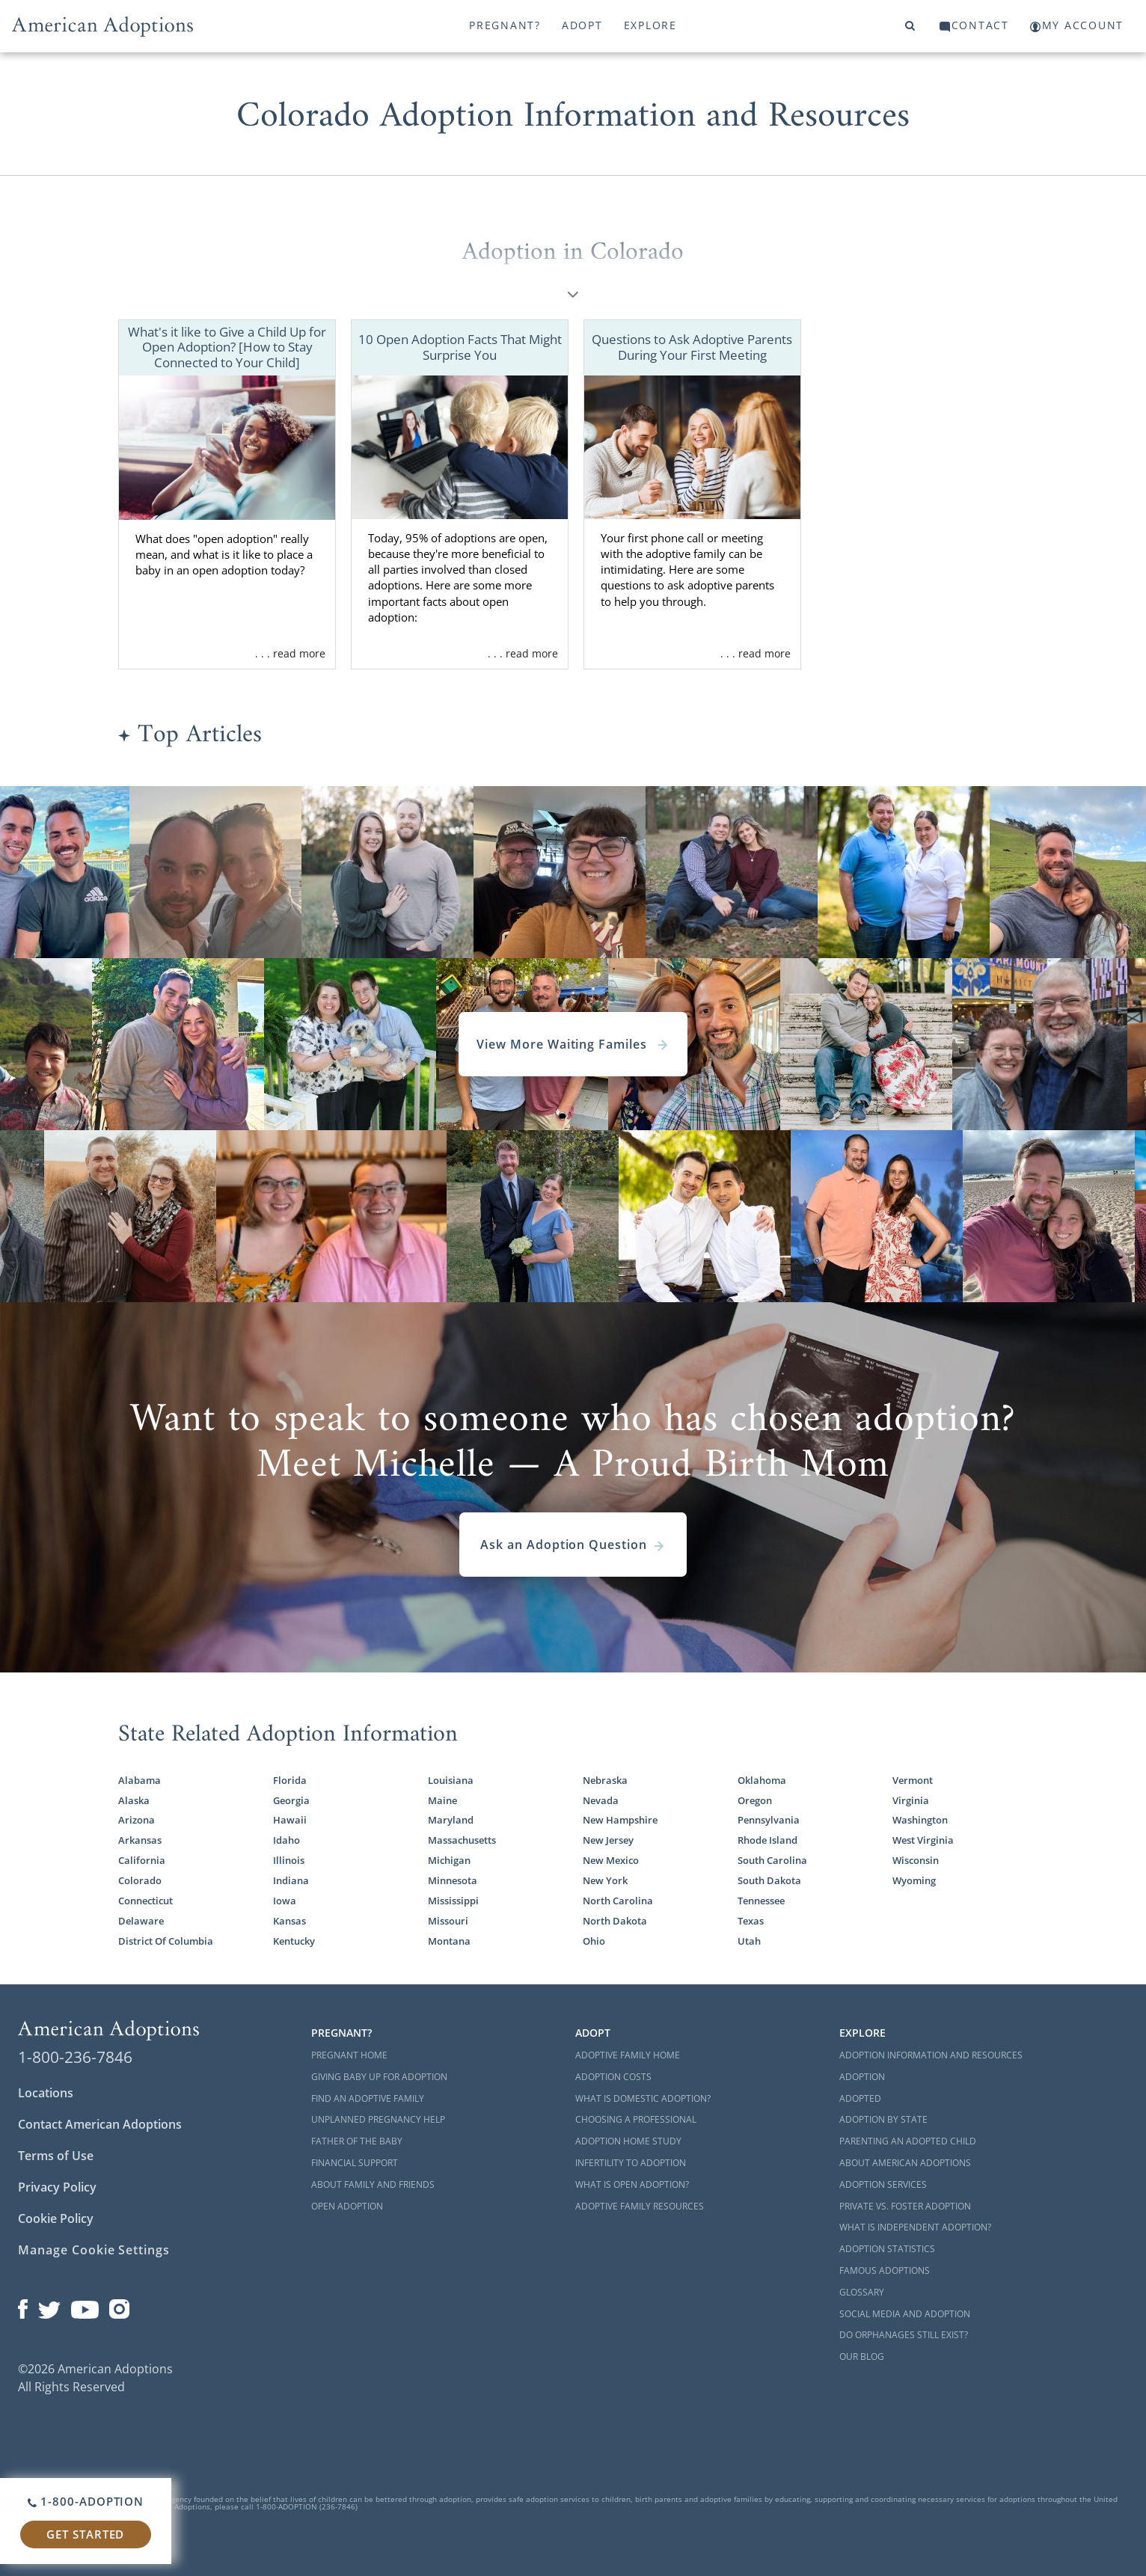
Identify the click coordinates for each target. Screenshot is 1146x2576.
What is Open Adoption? (632, 2184)
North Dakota (615, 1921)
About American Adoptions (905, 2162)
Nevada (601, 1800)
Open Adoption (347, 2206)
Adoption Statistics (887, 2248)
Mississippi (453, 1900)
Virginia (910, 1800)
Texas (751, 1921)
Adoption (862, 2076)
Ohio (594, 1941)
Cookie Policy (56, 2218)
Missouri (448, 1921)
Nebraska (605, 1780)
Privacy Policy (57, 2187)
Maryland (451, 1820)
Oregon (755, 1800)
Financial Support (354, 2162)
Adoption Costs (613, 2076)
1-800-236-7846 (75, 2056)
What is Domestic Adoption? (643, 2098)
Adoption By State (883, 2119)
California (141, 1860)
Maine (442, 1800)
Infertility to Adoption (630, 2162)
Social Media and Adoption (904, 2313)
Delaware (141, 1921)
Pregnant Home (349, 2055)
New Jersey (608, 1840)
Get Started (85, 2534)
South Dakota (769, 1880)
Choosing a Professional (635, 2119)
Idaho (286, 1840)
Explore (650, 25)
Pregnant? (505, 25)
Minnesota (452, 1880)
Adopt (582, 25)
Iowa (284, 1900)
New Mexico (611, 1860)
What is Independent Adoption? (915, 2227)
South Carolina (772, 1860)
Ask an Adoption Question (573, 1544)
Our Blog (861, 2356)
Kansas (289, 1921)
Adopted (860, 2098)
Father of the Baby (356, 2141)
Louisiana (451, 1780)
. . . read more (290, 653)
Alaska (134, 1800)
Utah (749, 1941)
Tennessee (761, 1900)
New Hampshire (620, 1820)
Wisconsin (915, 1860)
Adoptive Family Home (627, 2055)
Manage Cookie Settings (94, 2250)
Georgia (291, 1800)
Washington (920, 1820)
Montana (449, 1941)
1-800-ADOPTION (86, 2501)
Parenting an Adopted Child (907, 2141)
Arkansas (140, 1840)
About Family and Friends (373, 2184)
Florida (290, 1780)
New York (605, 1880)
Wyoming (914, 1880)
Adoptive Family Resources (639, 2206)
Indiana (291, 1880)
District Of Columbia (165, 1941)
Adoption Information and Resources (931, 2055)
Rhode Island (767, 1840)
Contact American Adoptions (100, 2124)
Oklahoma (762, 1780)
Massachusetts (462, 1840)
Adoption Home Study (628, 2141)
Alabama (139, 1780)
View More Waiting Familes (573, 1044)
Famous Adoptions (884, 2270)
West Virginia (923, 1840)
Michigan (449, 1860)
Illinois (288, 1860)
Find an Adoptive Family (367, 2098)
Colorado (140, 1880)
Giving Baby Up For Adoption (379, 2076)
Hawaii (290, 1820)
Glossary (861, 2292)
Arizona (136, 1820)
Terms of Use (56, 2155)
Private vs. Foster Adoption (905, 2206)
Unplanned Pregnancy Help (378, 2119)
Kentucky (294, 1941)
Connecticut (145, 1900)
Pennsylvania (769, 1820)
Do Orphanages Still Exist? (903, 2334)
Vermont (912, 1780)
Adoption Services (883, 2184)
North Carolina (618, 1900)
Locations (45, 2093)
